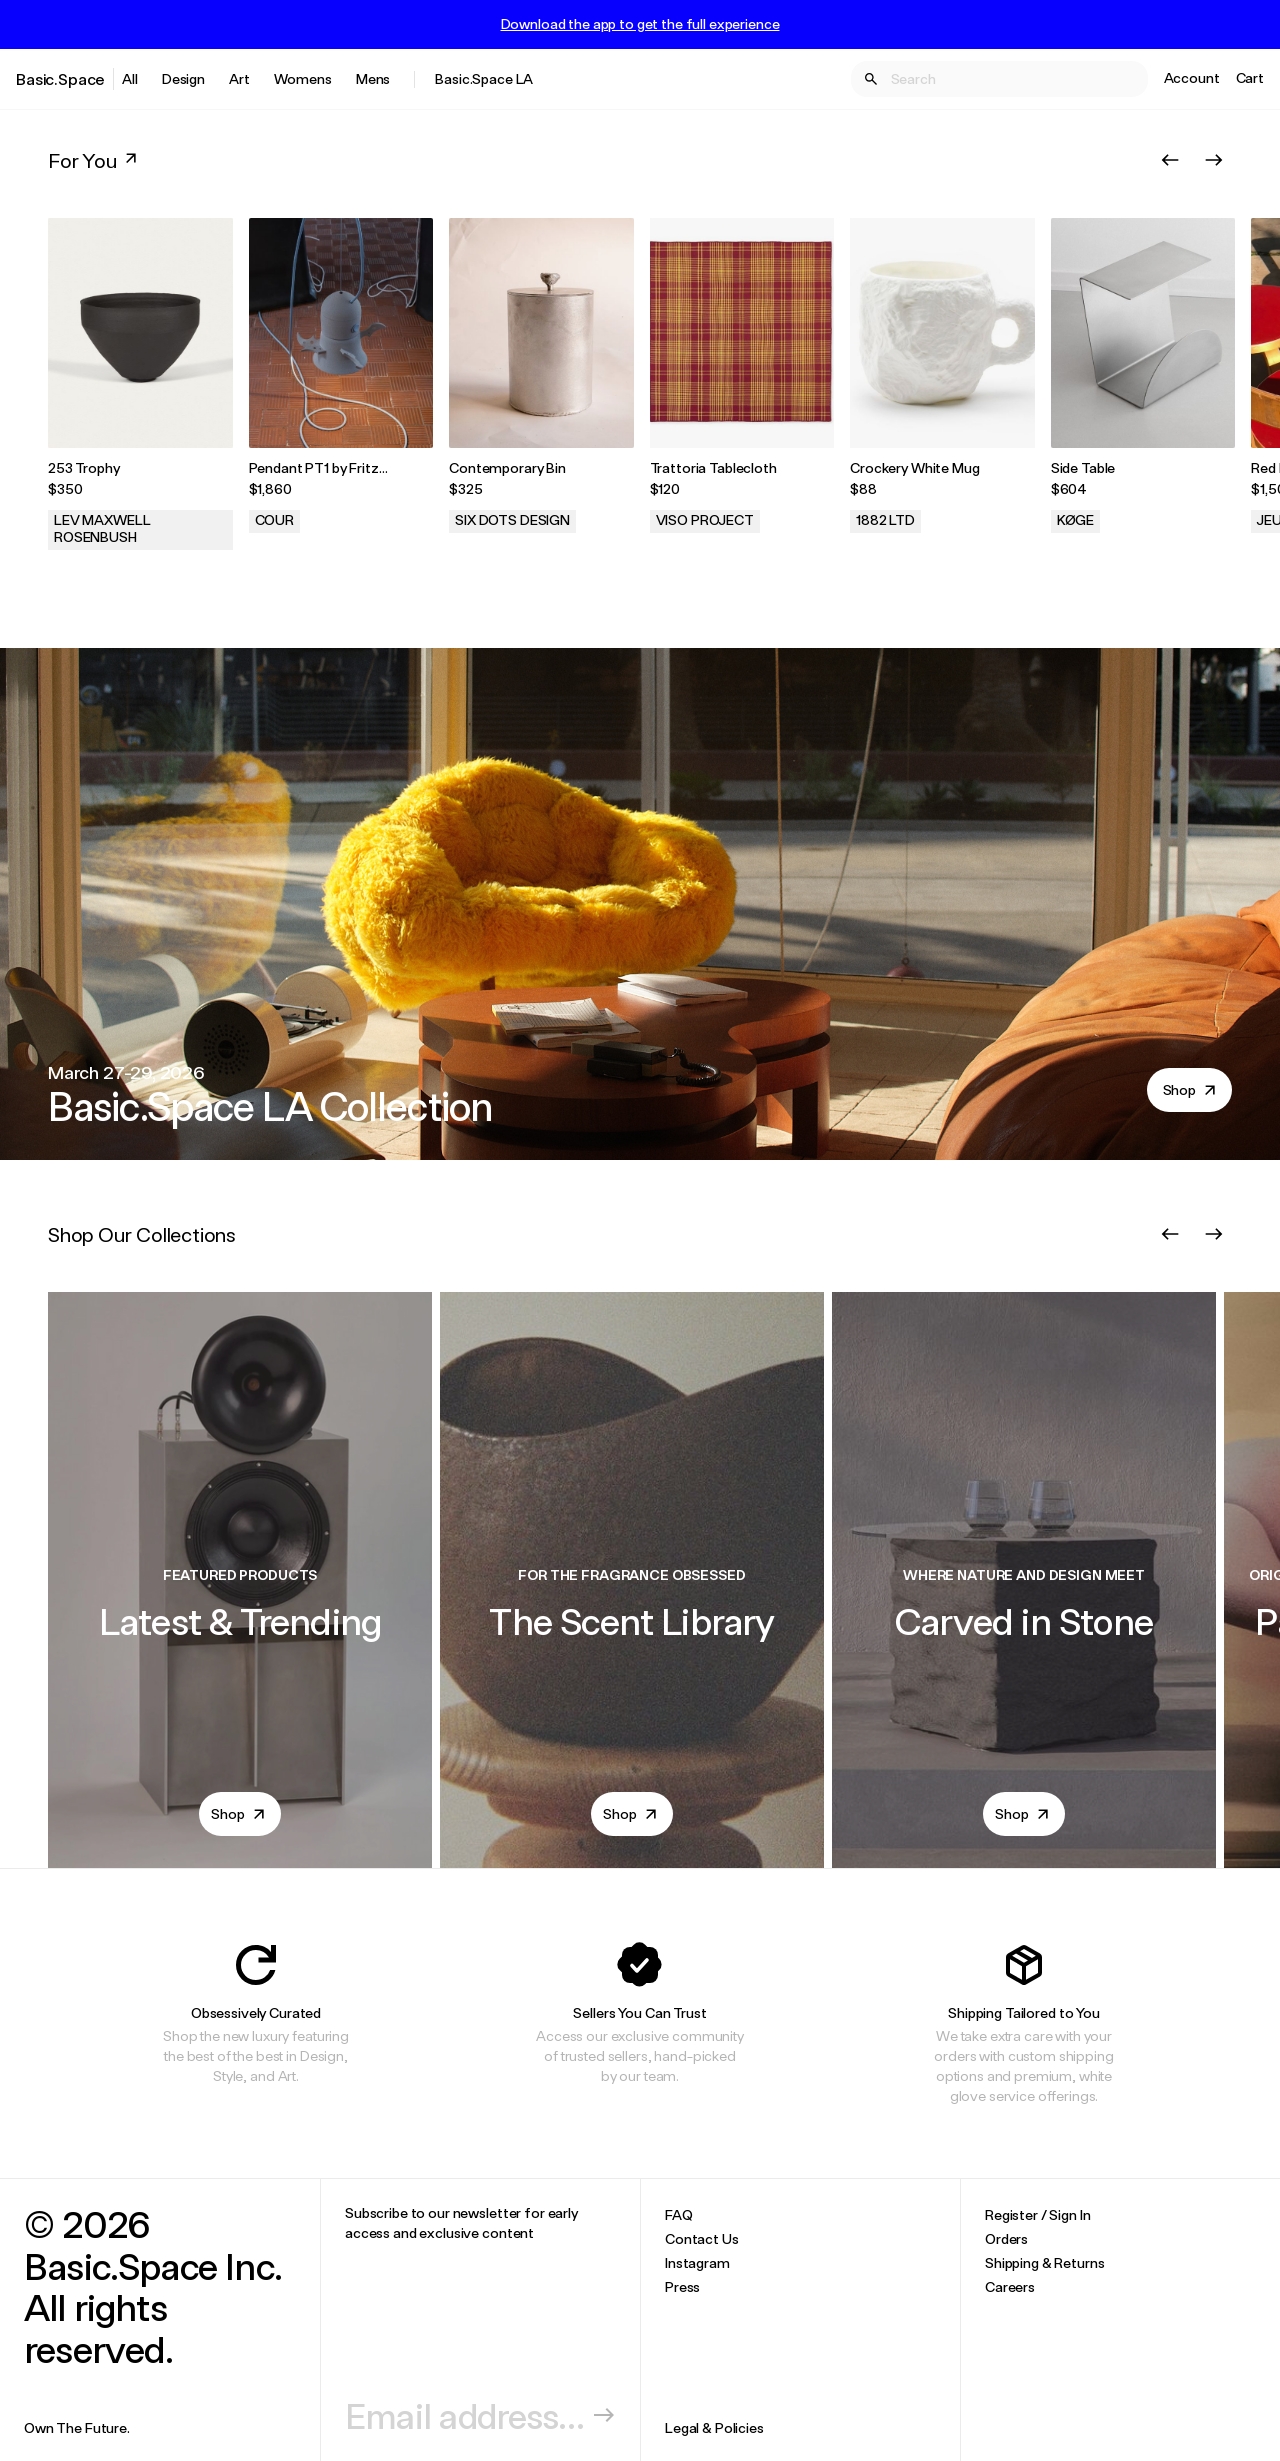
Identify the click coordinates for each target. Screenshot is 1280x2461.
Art (239, 78)
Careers (1010, 2286)
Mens (373, 78)
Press (682, 2286)
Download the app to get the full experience (640, 24)
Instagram (697, 2262)
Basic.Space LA (484, 78)
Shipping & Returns (1044, 2262)
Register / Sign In (1037, 2214)
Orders (1006, 2238)
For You (94, 160)
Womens (303, 78)
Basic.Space (60, 78)
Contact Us (702, 2238)
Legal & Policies (714, 2427)
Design (183, 78)
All (130, 78)
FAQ (679, 2214)
